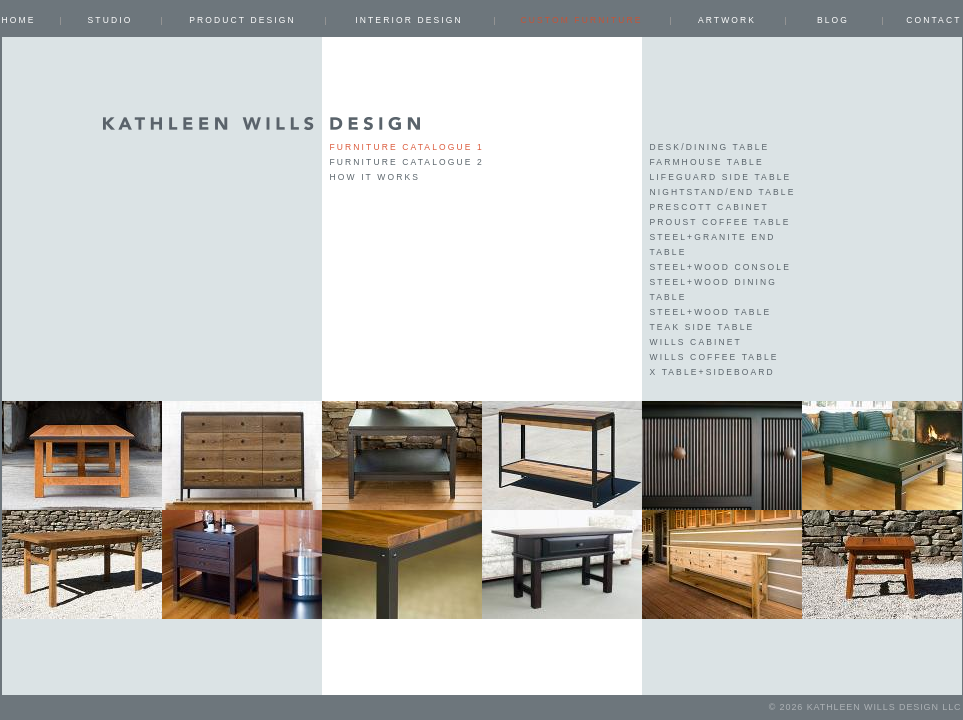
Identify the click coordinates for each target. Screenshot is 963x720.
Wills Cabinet (696, 342)
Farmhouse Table (707, 162)
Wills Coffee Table (714, 357)
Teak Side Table (702, 327)
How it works (375, 177)
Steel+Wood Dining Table (714, 289)
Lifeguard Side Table (721, 177)
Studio (110, 20)
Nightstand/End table (723, 192)
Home (19, 20)
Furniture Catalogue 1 (407, 147)
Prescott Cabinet (709, 207)
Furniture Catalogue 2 (407, 162)
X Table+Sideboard (712, 372)
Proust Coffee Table (720, 222)
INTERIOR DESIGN (408, 20)
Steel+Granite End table (713, 244)
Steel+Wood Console (720, 267)
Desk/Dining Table (710, 147)
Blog (833, 20)
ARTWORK (727, 20)
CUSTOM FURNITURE (581, 20)
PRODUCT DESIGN (242, 20)
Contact (933, 20)
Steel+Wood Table (711, 312)
